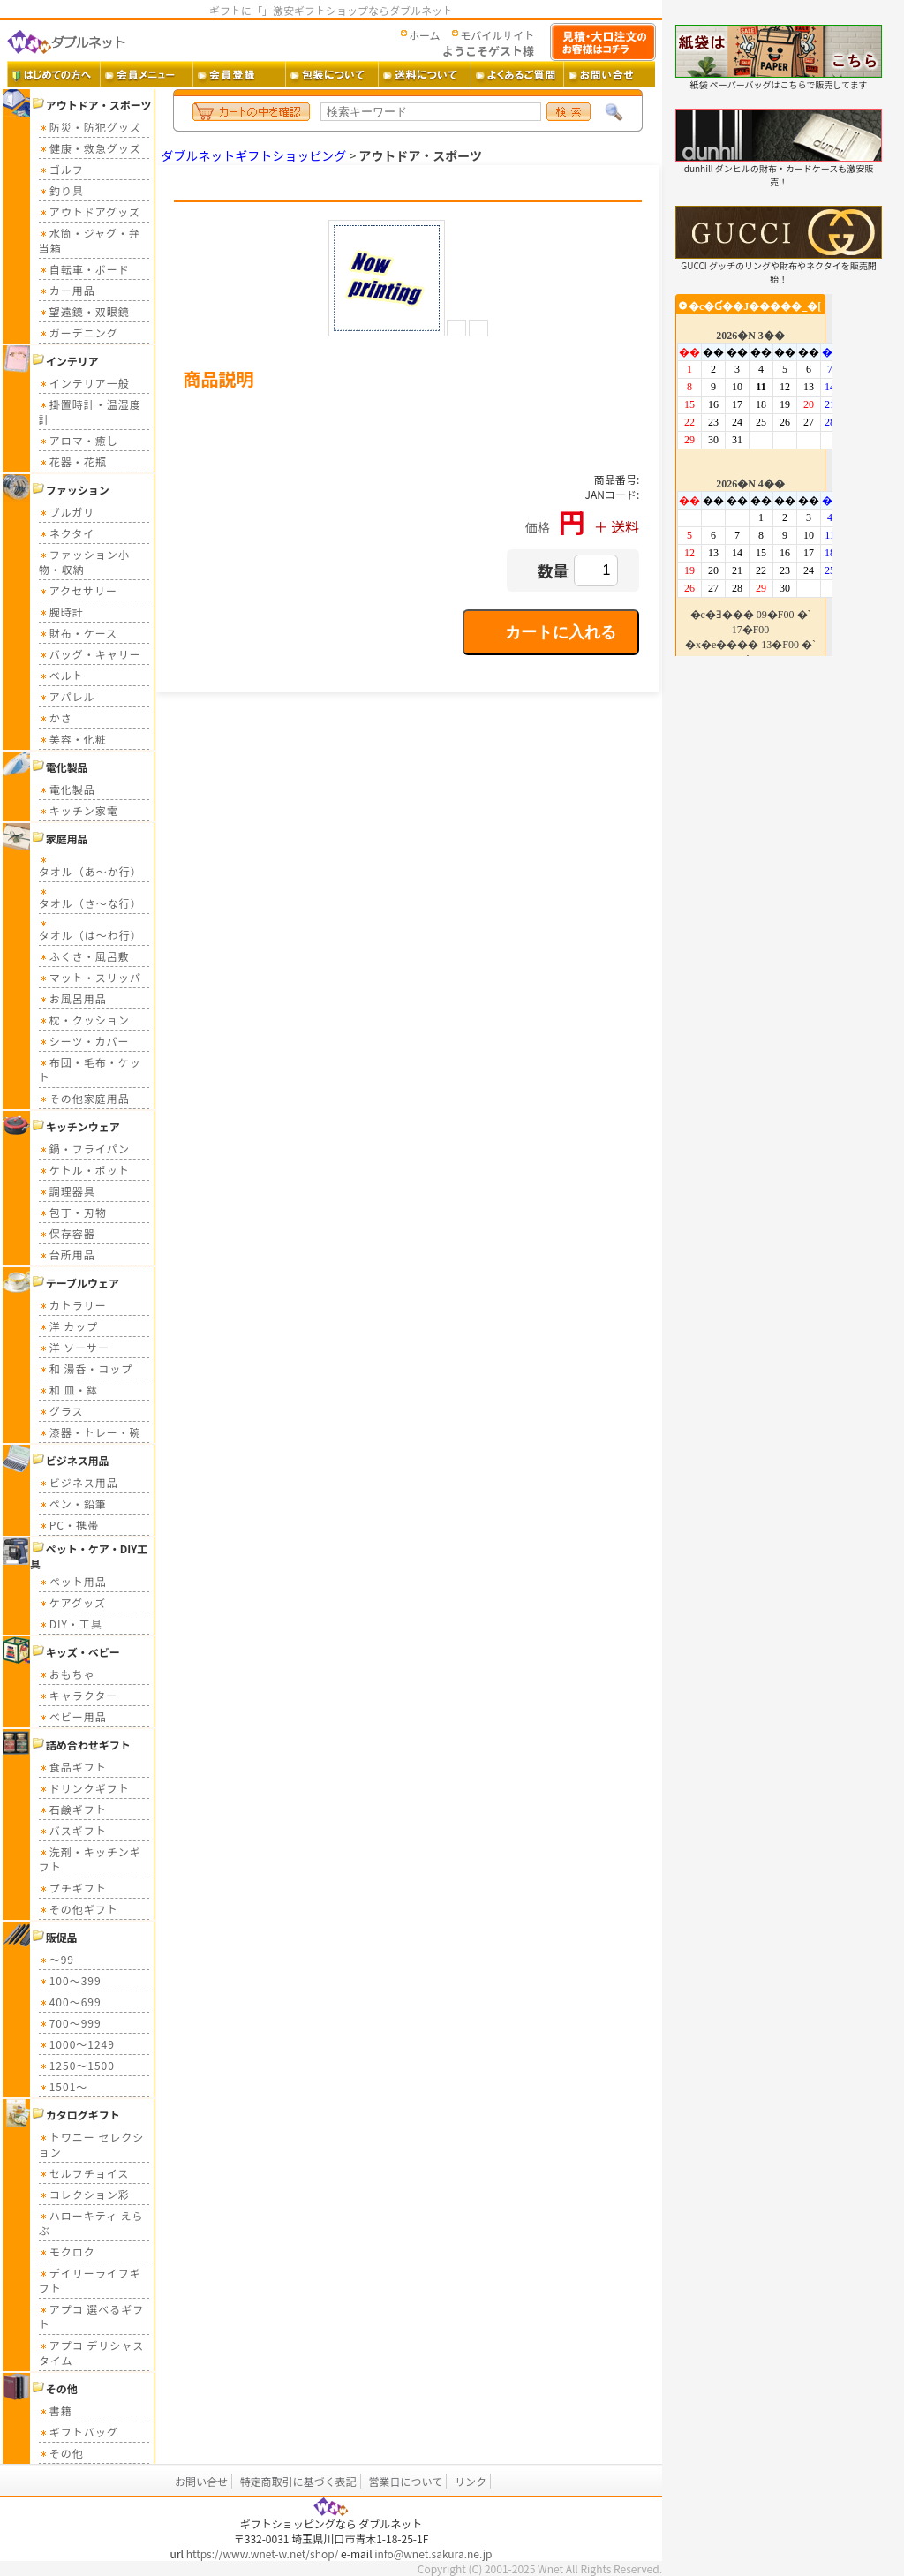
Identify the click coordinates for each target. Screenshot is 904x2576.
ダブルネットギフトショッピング (253, 155)
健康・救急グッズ (90, 147)
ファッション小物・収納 (84, 562)
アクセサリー (78, 590)
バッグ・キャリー (90, 653)
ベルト (61, 675)
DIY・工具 (70, 1623)
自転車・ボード (84, 268)
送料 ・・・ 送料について (424, 74)
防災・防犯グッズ (90, 126)
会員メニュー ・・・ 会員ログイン (146, 74)
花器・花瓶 (73, 461)
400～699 (70, 2001)
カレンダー (753, 475)
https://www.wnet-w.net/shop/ (262, 2553)
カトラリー (73, 1304)
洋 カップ (69, 1325)
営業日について (406, 2481)
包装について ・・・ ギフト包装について (331, 74)
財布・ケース (78, 632)
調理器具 (67, 1190)
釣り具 (61, 190)
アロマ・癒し (78, 440)
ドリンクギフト (84, 1787)
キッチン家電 (78, 810)
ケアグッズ (72, 1602)
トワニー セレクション (92, 2144)
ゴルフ (61, 169)
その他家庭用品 (84, 1098)
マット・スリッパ (90, 977)
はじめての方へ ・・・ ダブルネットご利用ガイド (53, 74)
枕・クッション (84, 1019)
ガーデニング (78, 332)
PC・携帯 (69, 1524)
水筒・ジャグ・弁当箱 (89, 240)
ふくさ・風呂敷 (84, 955)
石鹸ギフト (73, 1809)
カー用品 (67, 290)
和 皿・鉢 (69, 1389)
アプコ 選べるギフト (92, 2316)
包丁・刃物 (73, 1212)
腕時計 (61, 611)
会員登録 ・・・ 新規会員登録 (238, 74)
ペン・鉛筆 (73, 1503)
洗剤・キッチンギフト (90, 1859)
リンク (470, 2481)
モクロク (67, 2251)
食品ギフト (73, 1766)
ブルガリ (67, 511)
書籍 (55, 2410)
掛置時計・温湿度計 (90, 412)
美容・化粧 (73, 738)
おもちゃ (67, 1673)
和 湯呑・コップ (86, 1368)
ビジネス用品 (78, 1482)
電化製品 (67, 789)
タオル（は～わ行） (90, 929)
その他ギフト (78, 1908)
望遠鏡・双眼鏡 (84, 311)
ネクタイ (67, 532)
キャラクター (78, 1695)
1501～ (63, 2086)
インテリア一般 (84, 382)
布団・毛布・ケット (90, 1069)
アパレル (67, 696)
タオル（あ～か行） (90, 866)
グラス (61, 1410)
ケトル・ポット (84, 1169)
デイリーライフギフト (90, 2280)
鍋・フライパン (84, 1148)
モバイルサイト (497, 34)
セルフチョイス (84, 2172)
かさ (55, 717)
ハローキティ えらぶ (91, 2223)
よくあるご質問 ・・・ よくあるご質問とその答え (517, 74)
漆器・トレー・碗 (90, 1431)
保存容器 (67, 1233)
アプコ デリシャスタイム (92, 2353)
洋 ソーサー (74, 1347)
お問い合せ (201, 2481)
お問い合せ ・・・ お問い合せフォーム (609, 74)
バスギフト (73, 1830)
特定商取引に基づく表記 (298, 2481)
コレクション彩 (84, 2194)
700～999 (70, 2022)
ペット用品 (73, 1581)
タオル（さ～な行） (90, 897)
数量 (553, 570)
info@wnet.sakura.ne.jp (433, 2553)
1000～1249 (77, 2043)
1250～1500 (77, 2065)
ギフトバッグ (78, 2431)
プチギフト (73, 1887)
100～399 (70, 1980)
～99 (56, 1959)
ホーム (425, 34)
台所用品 (67, 1254)
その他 (61, 2452)
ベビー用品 (73, 1716)
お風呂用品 (73, 998)
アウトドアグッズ (89, 211)
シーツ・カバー (84, 1040)
